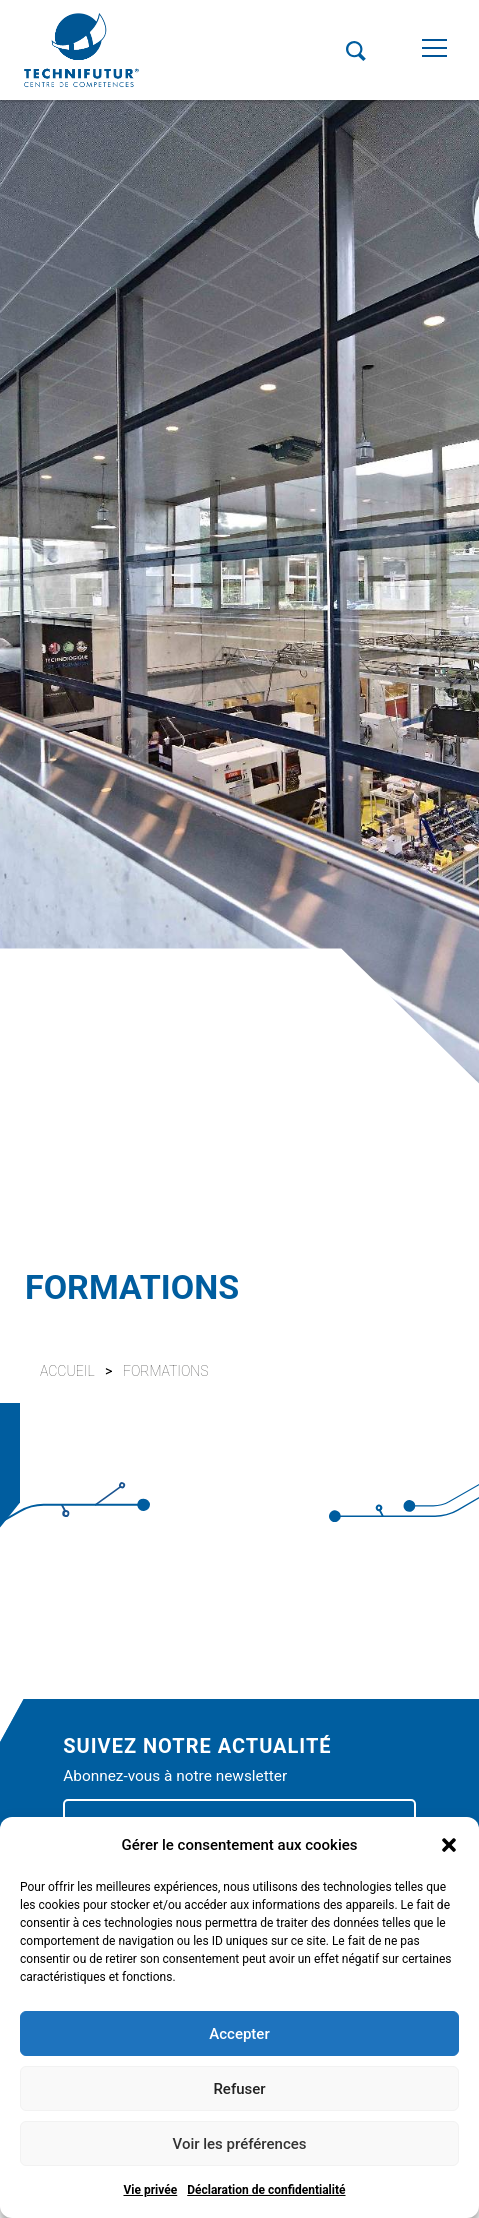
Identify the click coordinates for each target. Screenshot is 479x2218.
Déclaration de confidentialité (266, 2190)
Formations (166, 1371)
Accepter (239, 2034)
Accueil (67, 1371)
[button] (449, 1845)
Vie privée (150, 2190)
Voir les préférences (240, 2144)
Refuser (239, 2089)
